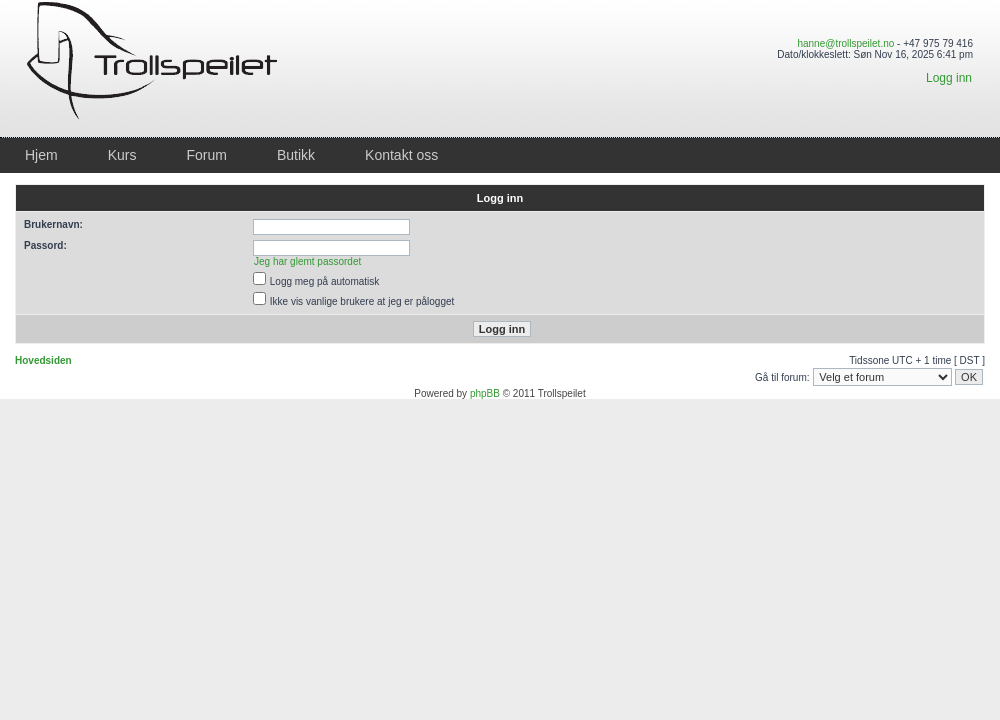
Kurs (122, 155)
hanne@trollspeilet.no (845, 43)
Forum (206, 155)
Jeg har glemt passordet (307, 261)
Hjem (41, 155)
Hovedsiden (43, 360)
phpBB (485, 393)
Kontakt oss (401, 155)
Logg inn (949, 78)
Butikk (296, 155)
